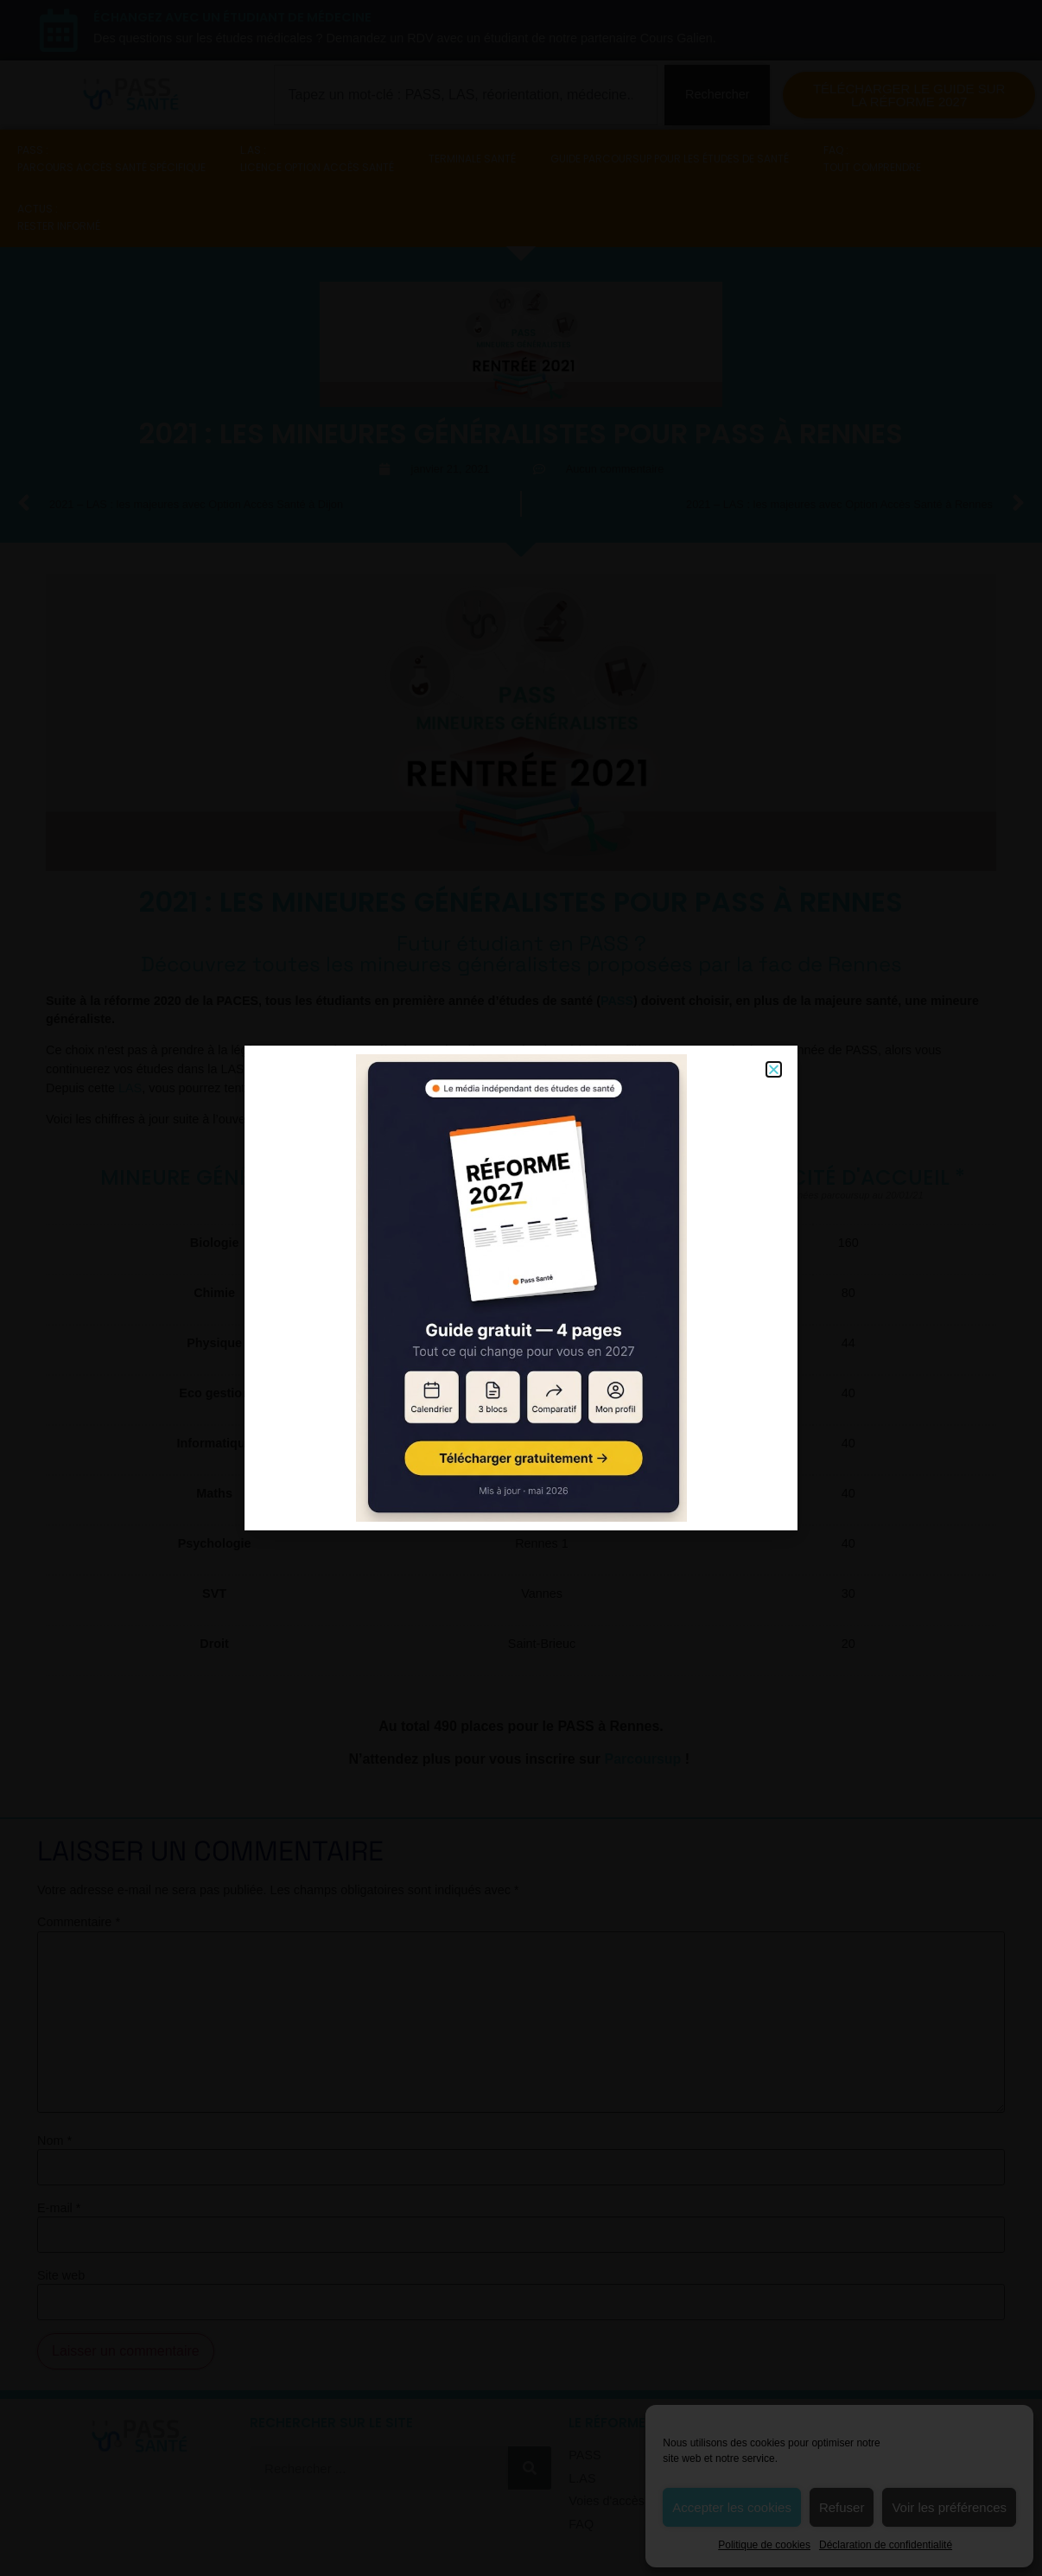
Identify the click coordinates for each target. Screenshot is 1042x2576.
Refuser (842, 2507)
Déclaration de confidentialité (885, 2545)
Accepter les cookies (731, 2507)
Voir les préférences (949, 2507)
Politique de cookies (764, 2545)
